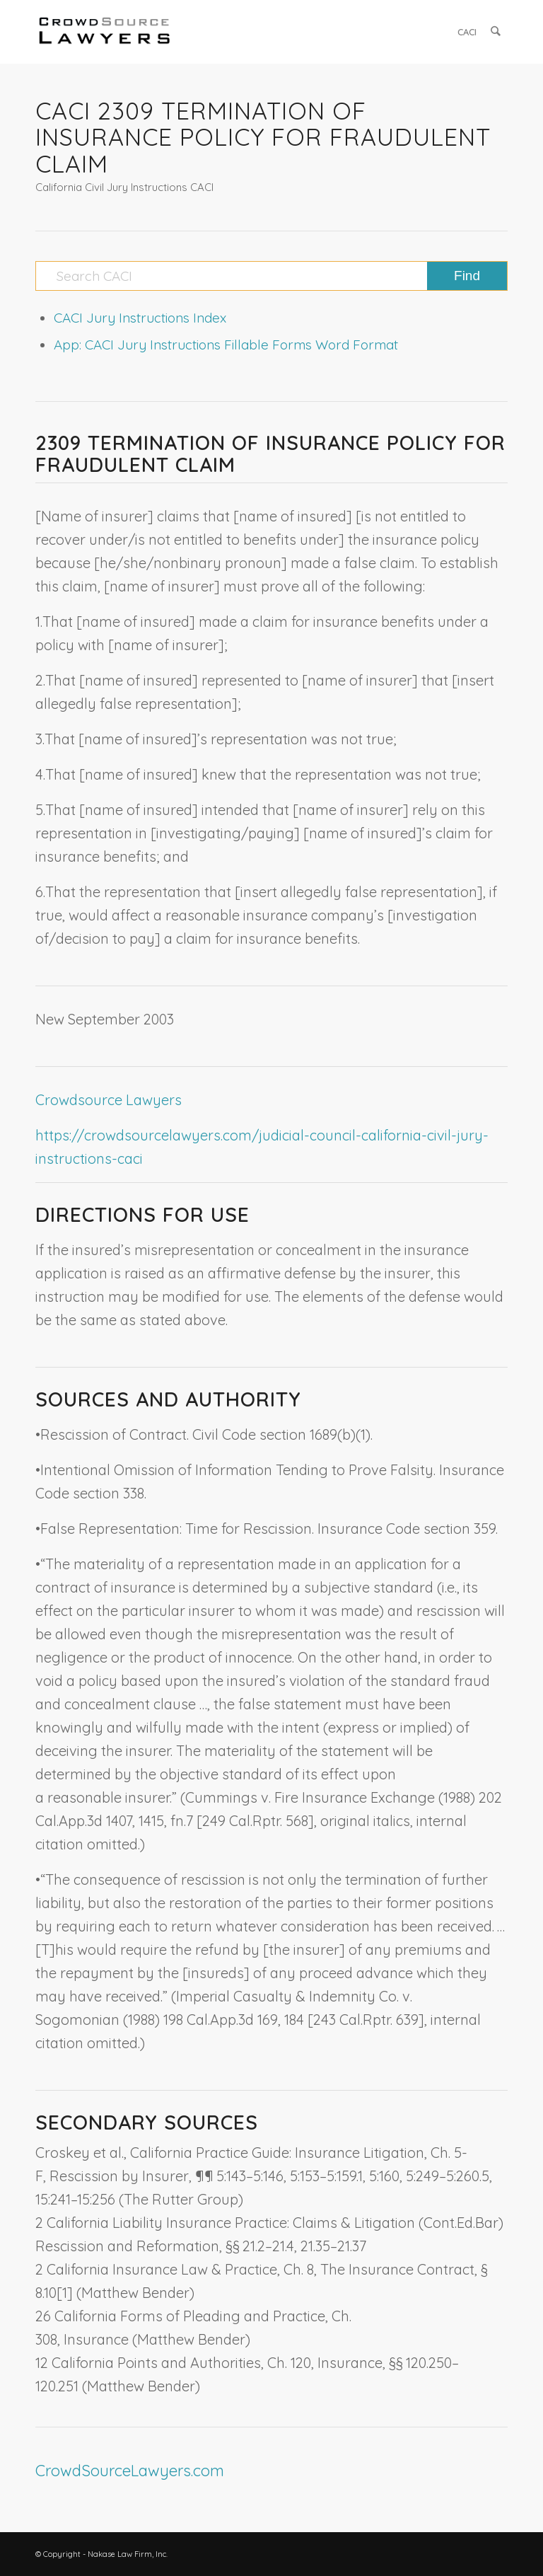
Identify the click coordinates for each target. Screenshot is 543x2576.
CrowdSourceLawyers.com (129, 2470)
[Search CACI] (271, 276)
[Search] (496, 32)
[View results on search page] (467, 276)
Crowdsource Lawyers (108, 1100)
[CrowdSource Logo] (104, 32)
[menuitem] (467, 32)
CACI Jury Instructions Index (140, 317)
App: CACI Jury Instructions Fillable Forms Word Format (226, 344)
